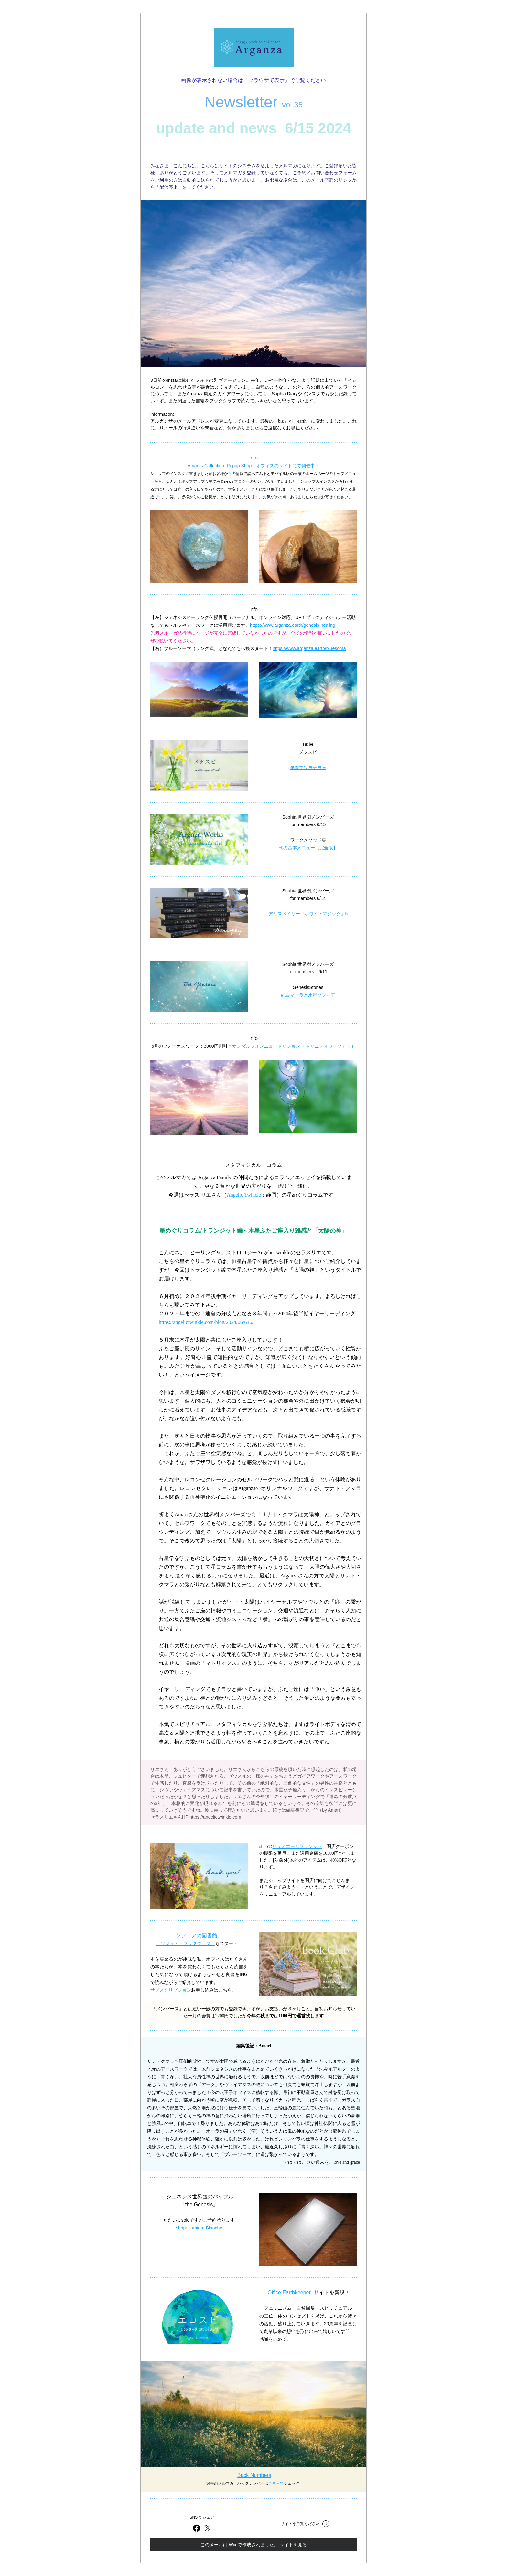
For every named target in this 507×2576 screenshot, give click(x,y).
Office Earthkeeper (289, 2292)
